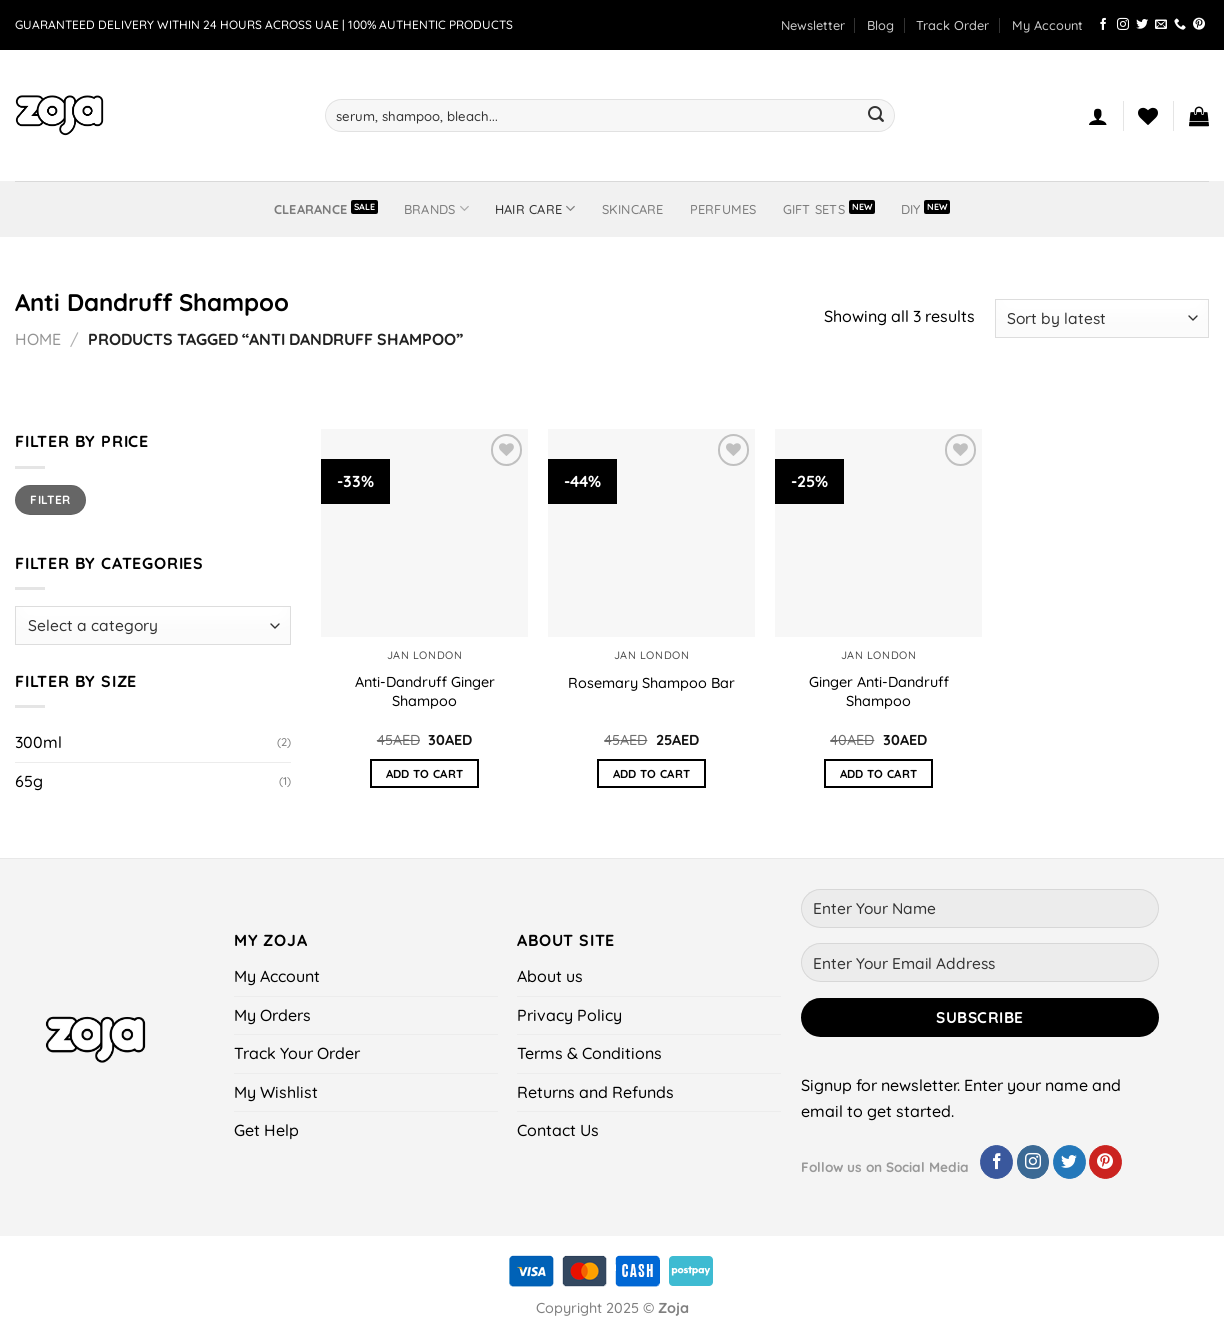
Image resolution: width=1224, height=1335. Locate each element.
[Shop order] (1102, 318)
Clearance (310, 209)
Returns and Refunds (595, 1092)
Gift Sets (814, 209)
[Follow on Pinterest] (1199, 25)
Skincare (633, 209)
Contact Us (558, 1130)
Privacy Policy (569, 1015)
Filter (50, 499)
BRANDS (436, 208)
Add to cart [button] (425, 773)
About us (550, 976)
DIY (911, 209)
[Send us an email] (1161, 25)
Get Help (266, 1130)
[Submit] (876, 116)
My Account (1047, 25)
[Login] (1098, 116)
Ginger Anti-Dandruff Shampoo (879, 691)
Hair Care (535, 208)
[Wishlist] (1148, 116)
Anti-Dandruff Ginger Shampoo (425, 691)
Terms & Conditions (589, 1053)
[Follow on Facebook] (1103, 25)
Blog (880, 25)
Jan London (424, 655)
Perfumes (723, 209)
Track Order (952, 25)
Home (38, 339)
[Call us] (1180, 25)
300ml (38, 742)
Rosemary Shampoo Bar (651, 683)
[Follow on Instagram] (1123, 25)
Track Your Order (297, 1053)
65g (29, 781)
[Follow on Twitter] (1142, 25)
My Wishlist (276, 1092)
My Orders (272, 1015)
